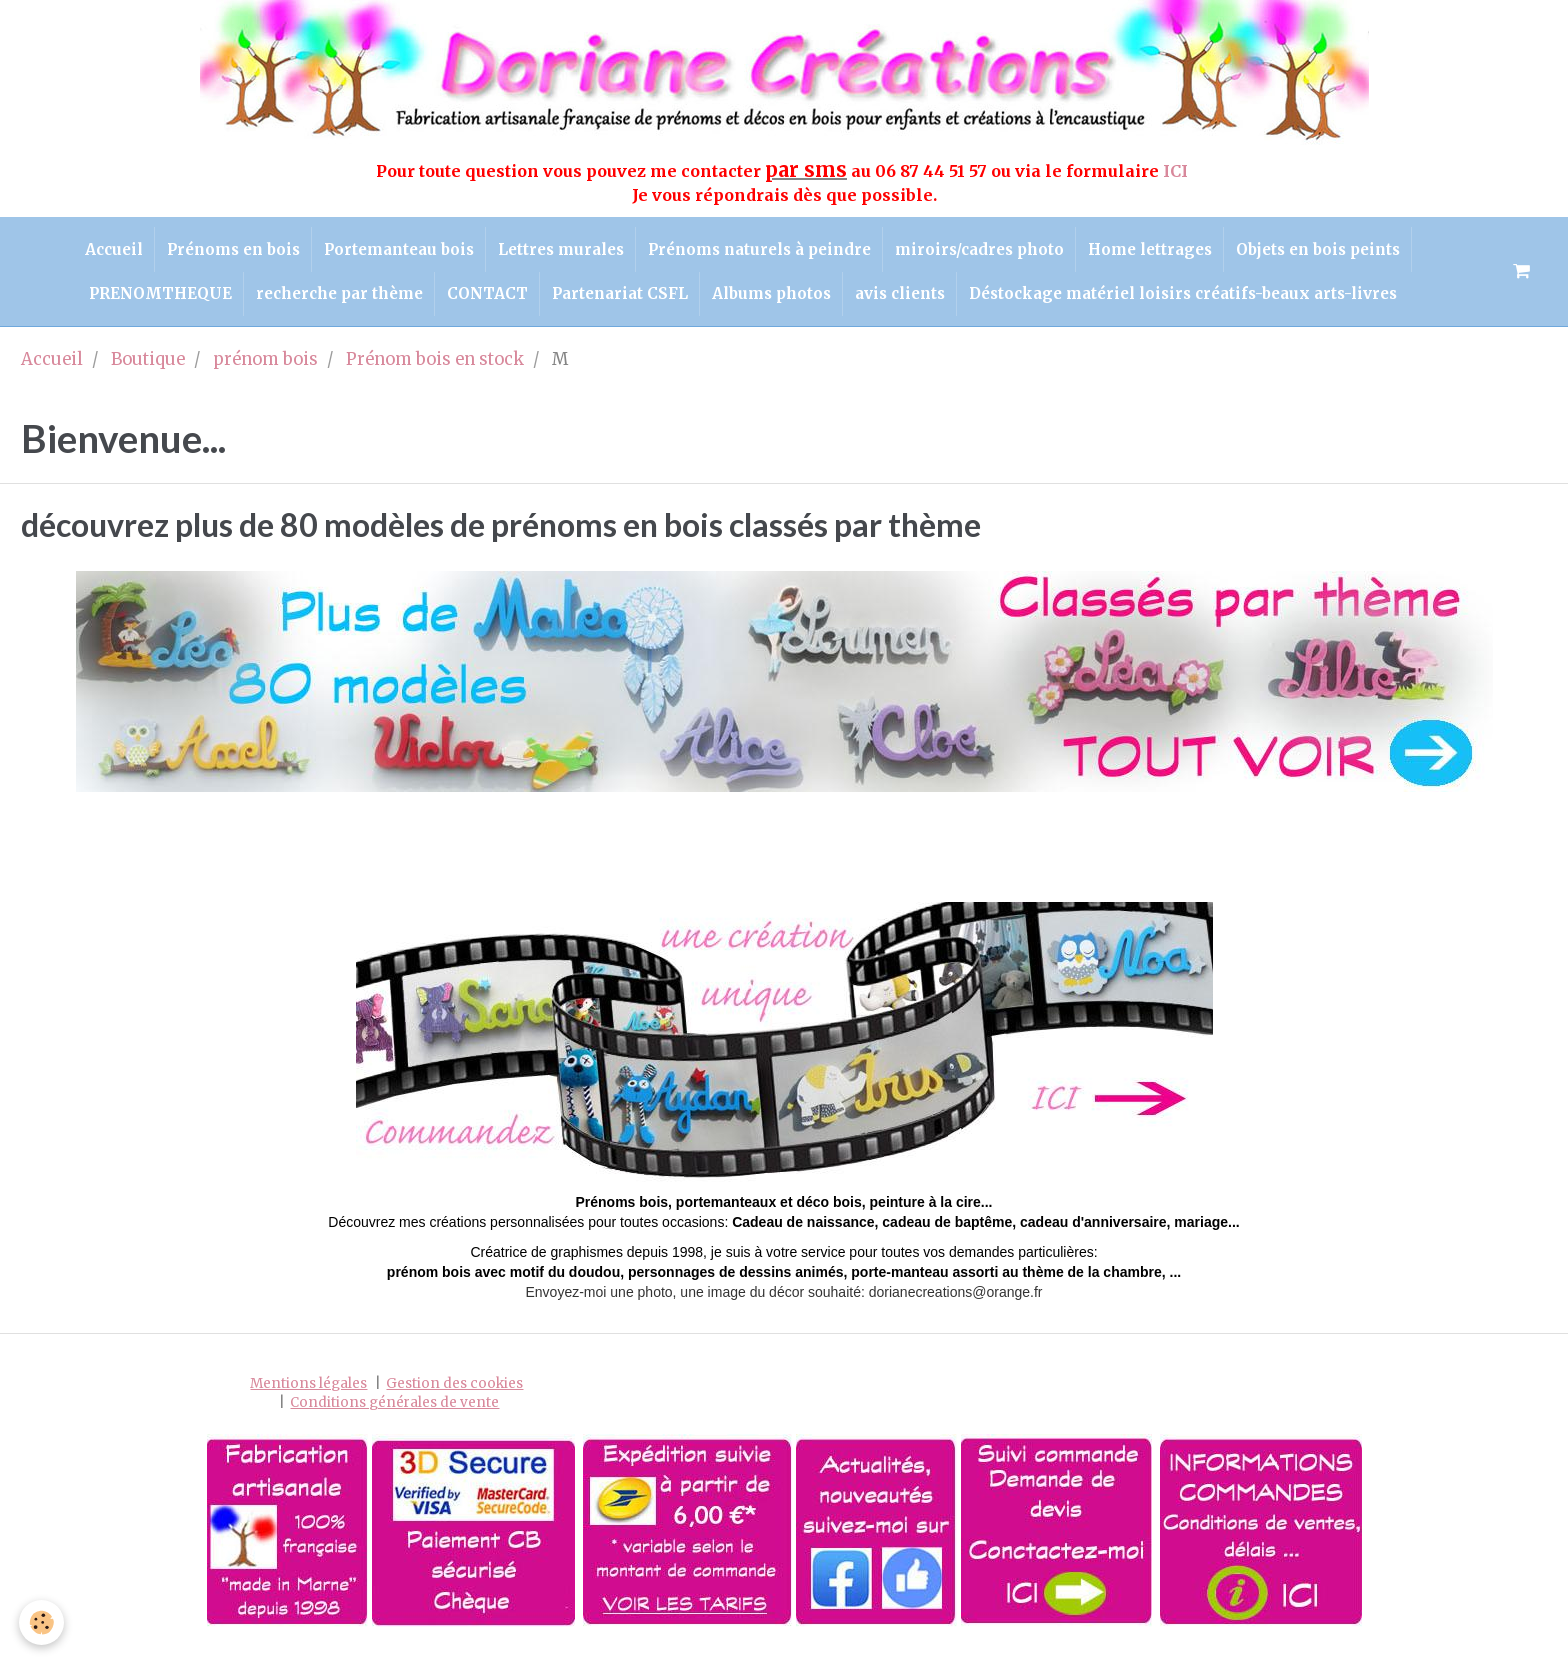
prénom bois (265, 373)
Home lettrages (1167, 252)
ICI (1177, 171)
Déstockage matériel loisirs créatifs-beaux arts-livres (1204, 304)
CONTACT (480, 304)
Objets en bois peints (1342, 252)
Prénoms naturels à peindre (762, 252)
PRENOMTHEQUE (139, 304)
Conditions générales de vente (394, 1417)
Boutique (148, 373)
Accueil (89, 252)
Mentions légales (308, 1397)
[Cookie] (42, 1622)
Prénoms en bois (215, 252)
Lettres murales (557, 252)
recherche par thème (325, 304)
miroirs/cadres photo (989, 252)
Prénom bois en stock (435, 373)
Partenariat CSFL (620, 304)
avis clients (914, 304)
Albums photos (778, 304)
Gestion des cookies (454, 1397)
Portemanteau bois (388, 252)
